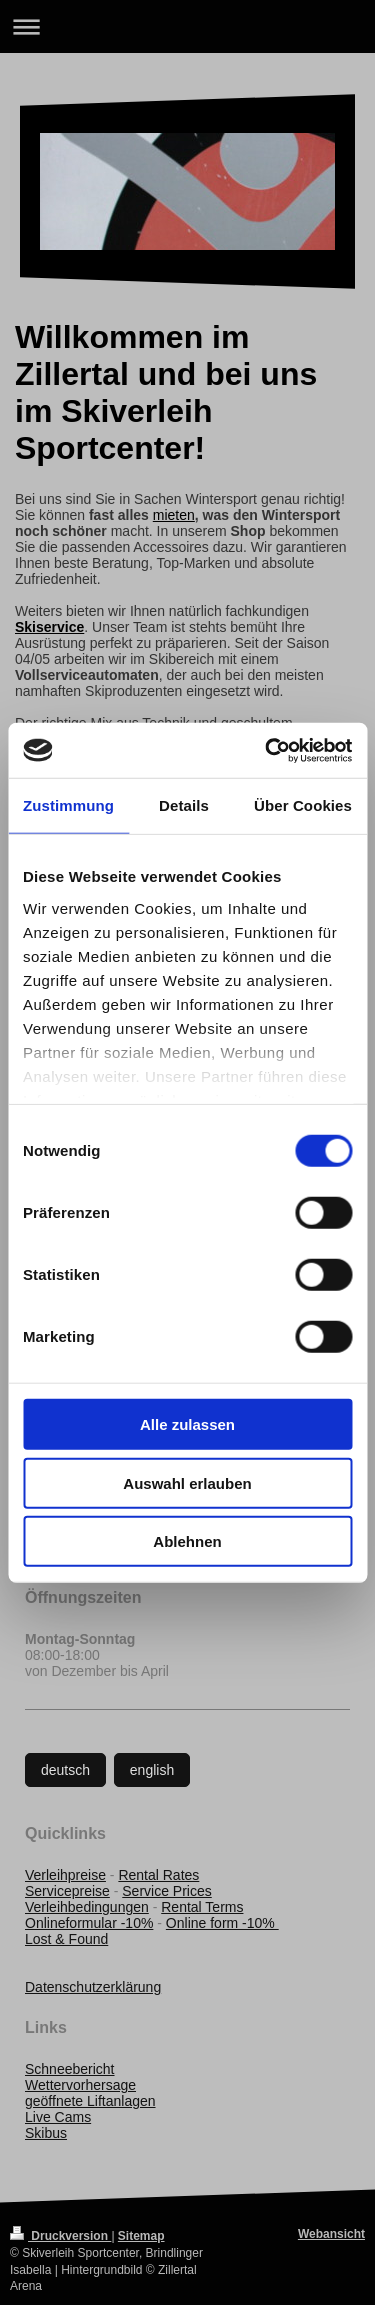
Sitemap (141, 2236)
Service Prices (166, 1891)
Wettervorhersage (80, 2085)
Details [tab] (184, 805)
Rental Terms (202, 1907)
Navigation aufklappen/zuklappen (187, 26)
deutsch (65, 1770)
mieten (174, 515)
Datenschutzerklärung (93, 1987)
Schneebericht (70, 2069)
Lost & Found (66, 1939)
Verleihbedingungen (87, 1907)
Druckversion (60, 2236)
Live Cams (58, 2117)
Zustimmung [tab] (68, 805)
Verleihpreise (65, 1875)
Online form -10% (222, 1923)
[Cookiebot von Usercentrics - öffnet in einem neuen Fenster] (267, 750)
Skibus (46, 2133)
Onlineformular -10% (89, 1923)
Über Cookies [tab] (303, 805)
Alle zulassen (187, 1424)
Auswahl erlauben (187, 1482)
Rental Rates (158, 1875)
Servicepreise (67, 1891)
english (152, 1770)
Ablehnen (187, 1541)
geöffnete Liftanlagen (90, 2101)
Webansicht (331, 2234)
